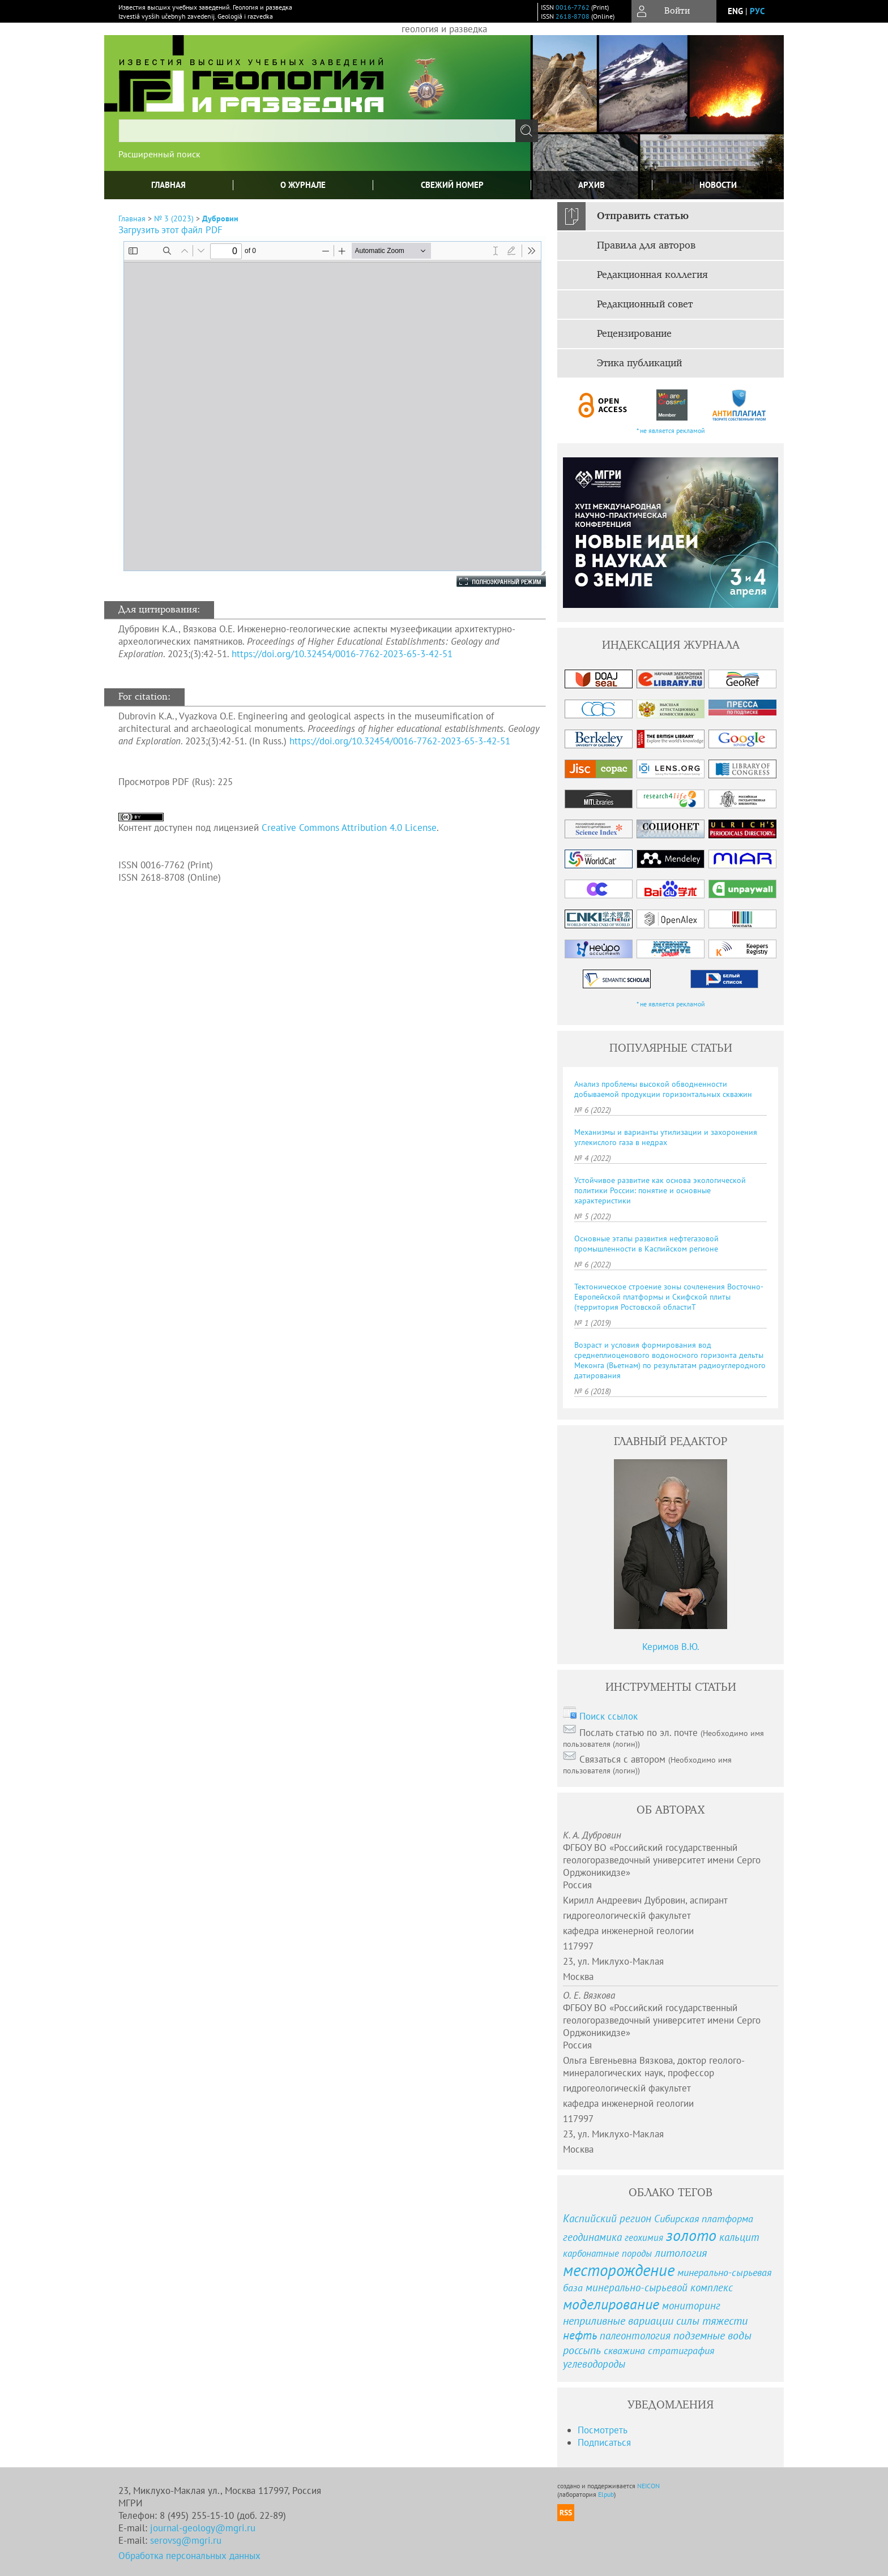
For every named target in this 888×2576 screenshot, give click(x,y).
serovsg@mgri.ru (185, 2540)
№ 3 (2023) (174, 218)
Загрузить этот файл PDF (170, 230)
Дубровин (220, 218)
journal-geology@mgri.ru (202, 2528)
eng (735, 11)
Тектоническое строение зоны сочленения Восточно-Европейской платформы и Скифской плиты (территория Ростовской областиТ (668, 1296)
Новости (718, 184)
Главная (168, 184)
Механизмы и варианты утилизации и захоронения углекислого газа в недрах (665, 1137)
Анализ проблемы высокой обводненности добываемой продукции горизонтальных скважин (663, 1089)
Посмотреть (602, 2430)
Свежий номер (452, 184)
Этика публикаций (639, 363)
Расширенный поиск (159, 154)
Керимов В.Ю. (670, 1646)
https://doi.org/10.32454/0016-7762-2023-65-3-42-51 (342, 654)
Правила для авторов (646, 246)
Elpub (606, 2494)
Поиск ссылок (608, 1716)
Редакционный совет (645, 304)
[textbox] (317, 130)
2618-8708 (573, 16)
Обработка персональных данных (189, 2555)
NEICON (648, 2485)
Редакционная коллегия (652, 275)
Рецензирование (634, 334)
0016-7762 (573, 7)
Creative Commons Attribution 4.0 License (349, 827)
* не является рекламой (671, 430)
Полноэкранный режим (489, 581)
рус (757, 11)
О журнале (303, 184)
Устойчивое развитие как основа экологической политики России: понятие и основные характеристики (660, 1190)
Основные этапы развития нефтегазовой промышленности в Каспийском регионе (646, 1243)
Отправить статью (643, 216)
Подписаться (604, 2442)
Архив (591, 184)
